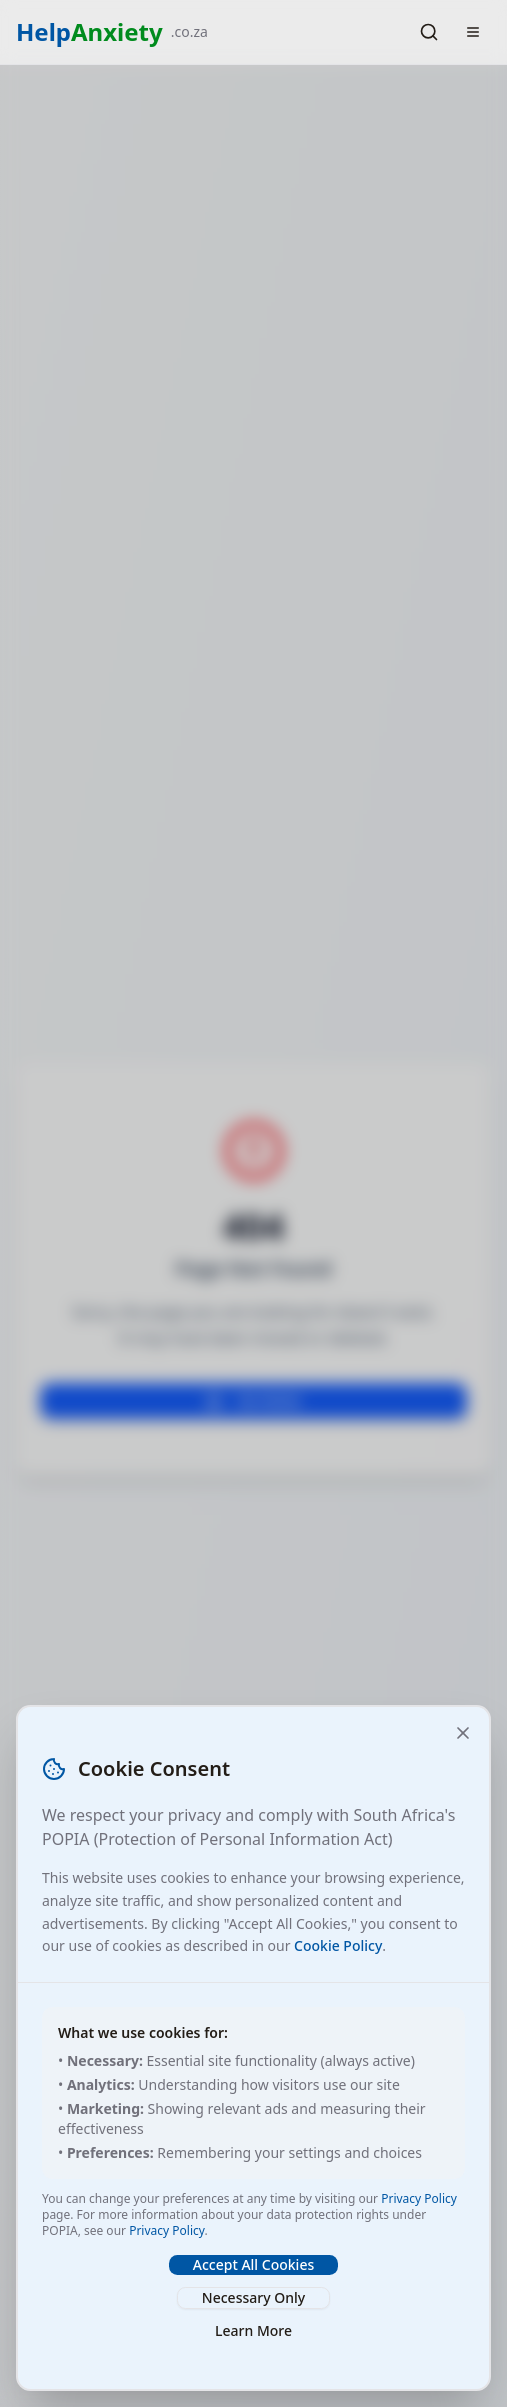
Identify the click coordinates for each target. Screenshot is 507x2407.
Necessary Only (253, 2297)
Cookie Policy (338, 1945)
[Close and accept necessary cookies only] (463, 1733)
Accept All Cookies (253, 2264)
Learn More (253, 2330)
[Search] (429, 32)
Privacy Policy (419, 2198)
